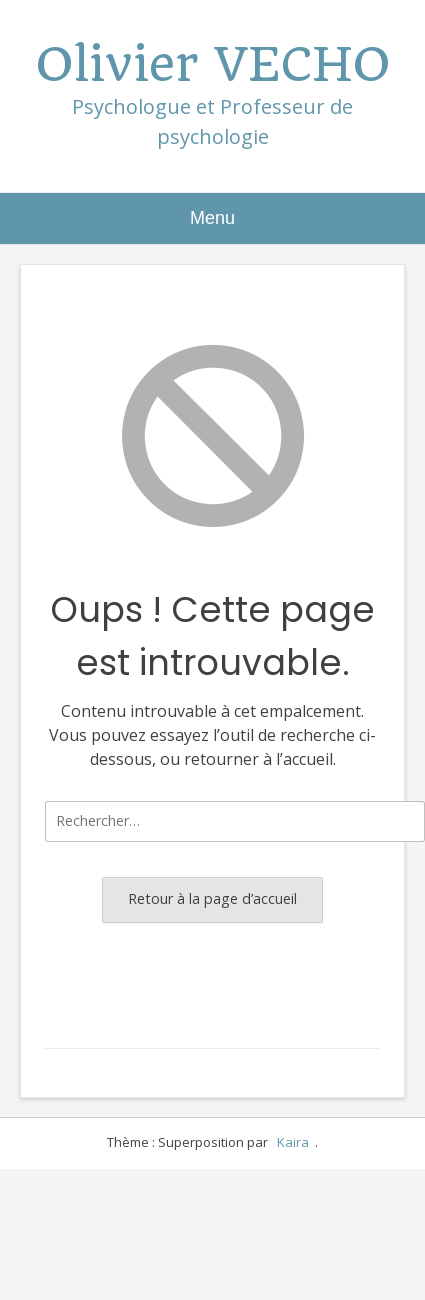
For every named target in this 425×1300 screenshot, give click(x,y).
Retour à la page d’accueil (212, 898)
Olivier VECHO (213, 64)
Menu (212, 218)
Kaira (293, 1142)
